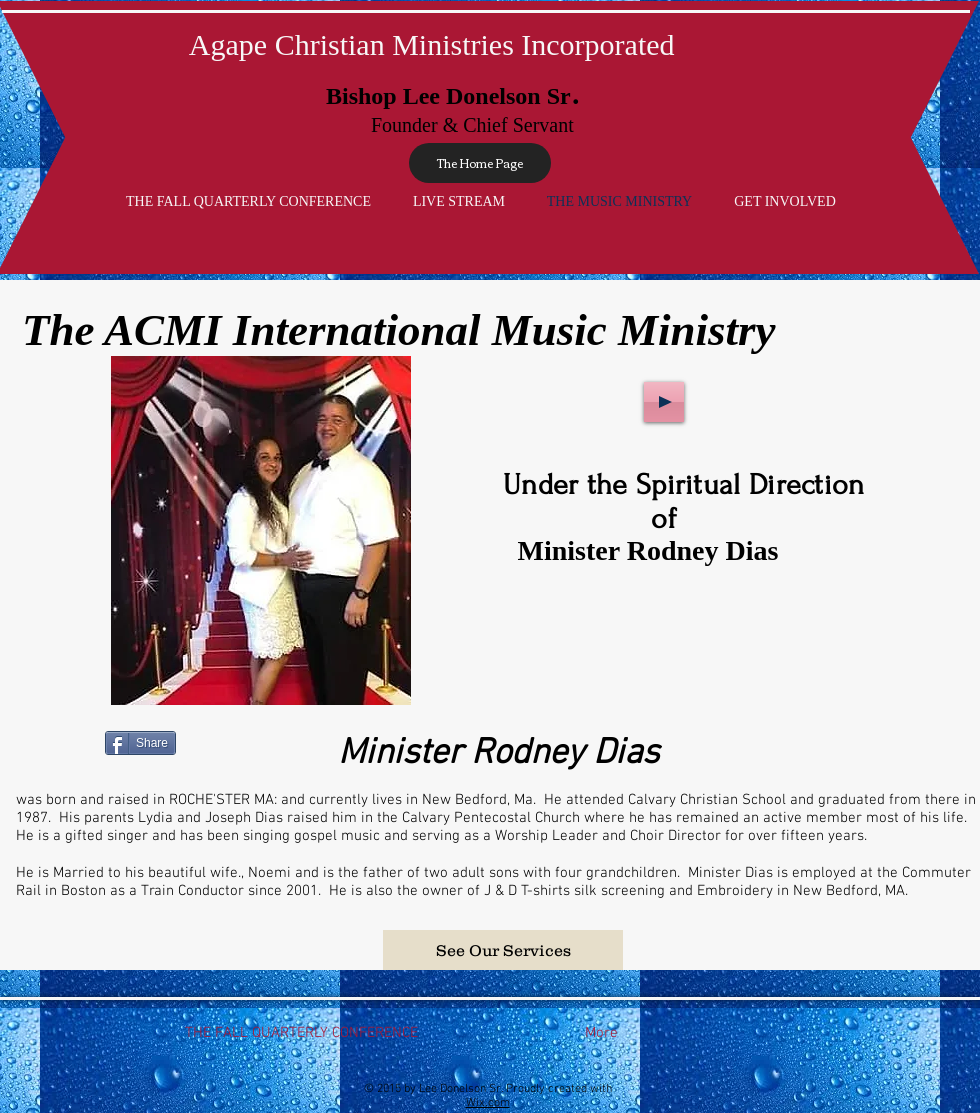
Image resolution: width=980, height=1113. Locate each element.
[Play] (664, 402)
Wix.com (488, 1103)
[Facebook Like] (847, 741)
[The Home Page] (480, 163)
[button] (503, 950)
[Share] (140, 743)
